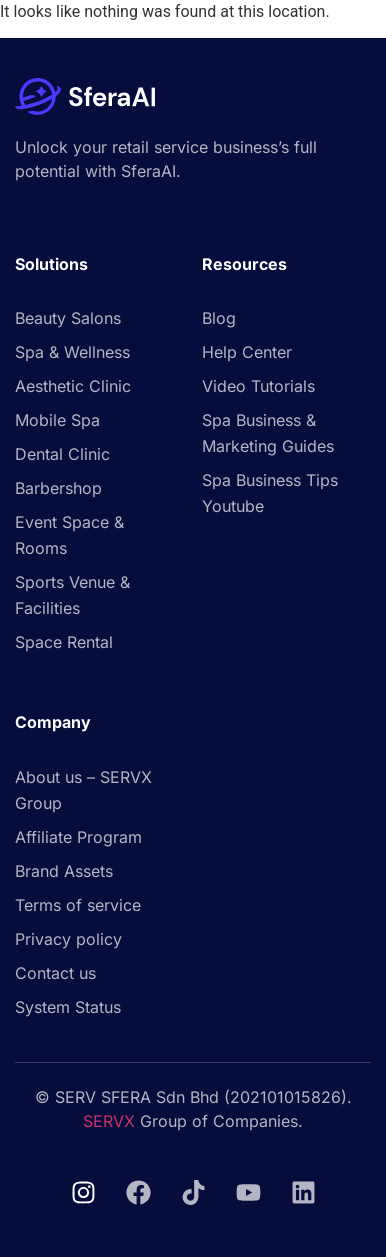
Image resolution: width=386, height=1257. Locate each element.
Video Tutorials (258, 386)
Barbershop (58, 488)
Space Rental (64, 642)
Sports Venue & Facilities (72, 595)
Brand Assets (64, 871)
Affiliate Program (78, 837)
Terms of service (78, 905)
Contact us (55, 973)
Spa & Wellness (72, 352)
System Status (68, 1007)
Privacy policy (68, 939)
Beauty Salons (68, 318)
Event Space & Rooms (69, 535)
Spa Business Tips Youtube (270, 493)
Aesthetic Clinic (73, 386)
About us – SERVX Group (83, 790)
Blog (219, 318)
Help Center (247, 352)
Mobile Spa (57, 420)
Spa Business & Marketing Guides (268, 433)
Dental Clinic (62, 454)
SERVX (109, 1121)
